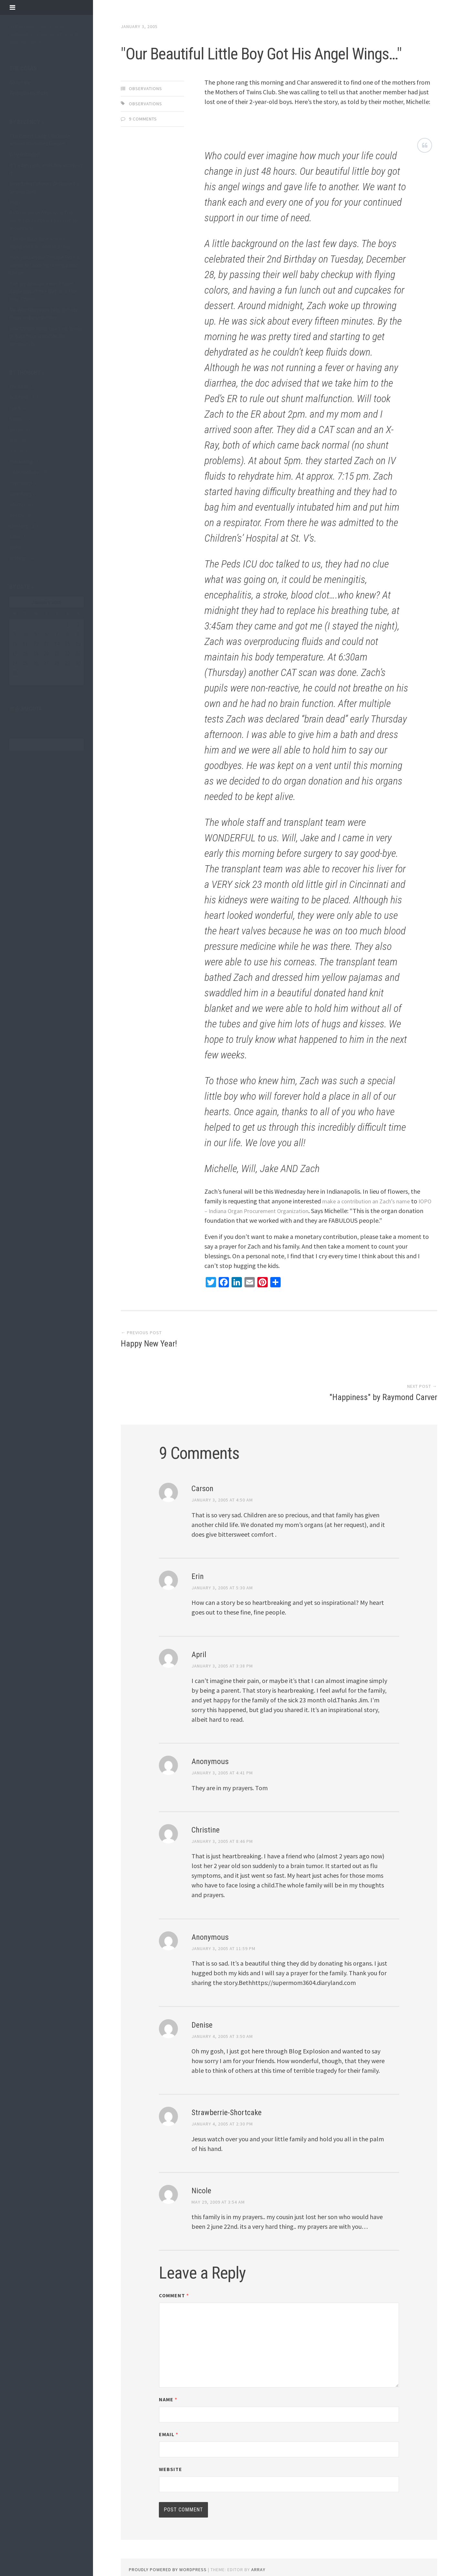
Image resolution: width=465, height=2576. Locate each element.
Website (170, 2445)
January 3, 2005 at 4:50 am (222, 1476)
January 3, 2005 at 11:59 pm (223, 1924)
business (18, 397)
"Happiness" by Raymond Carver (383, 1373)
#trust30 (18, 386)
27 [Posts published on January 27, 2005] (46, 663)
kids (13, 440)
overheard (20, 483)
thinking (18, 526)
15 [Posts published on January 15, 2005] (67, 643)
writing (17, 558)
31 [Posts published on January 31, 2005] (14, 673)
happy (16, 429)
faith (14, 408)
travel (16, 536)
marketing (21, 461)
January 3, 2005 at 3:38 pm (222, 1642)
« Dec (15, 681)
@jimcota (28, 708)
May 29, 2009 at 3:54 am (218, 2178)
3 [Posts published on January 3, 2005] (14, 634)
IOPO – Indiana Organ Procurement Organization (270, 1239)
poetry (16, 515)
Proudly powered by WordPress (168, 2546)
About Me (19, 82)
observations (23, 472)
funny (15, 418)
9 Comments (143, 147)
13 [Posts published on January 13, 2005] (46, 643)
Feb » (29, 681)
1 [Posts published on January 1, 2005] (67, 624)
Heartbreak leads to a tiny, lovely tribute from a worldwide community (45, 336)
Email (168, 2410)
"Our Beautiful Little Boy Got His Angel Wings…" (277, 65)
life (13, 450)
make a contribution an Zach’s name (371, 1229)
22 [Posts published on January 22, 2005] (67, 653)
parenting (20, 493)
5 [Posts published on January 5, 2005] (36, 634)
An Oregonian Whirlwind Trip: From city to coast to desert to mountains (43, 220)
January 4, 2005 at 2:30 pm (222, 2100)
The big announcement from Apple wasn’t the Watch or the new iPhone (43, 291)
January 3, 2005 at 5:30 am (222, 1564)
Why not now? (24, 154)
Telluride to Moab (28, 93)
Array (258, 2546)
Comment (174, 2272)
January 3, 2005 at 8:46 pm (222, 1817)
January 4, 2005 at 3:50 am (222, 2012)
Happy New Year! (149, 1373)
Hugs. (15, 202)
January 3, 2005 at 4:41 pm (222, 1749)
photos (17, 504)
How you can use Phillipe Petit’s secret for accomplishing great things (44, 265)
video (15, 547)
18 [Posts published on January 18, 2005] (25, 653)
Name (168, 2376)
